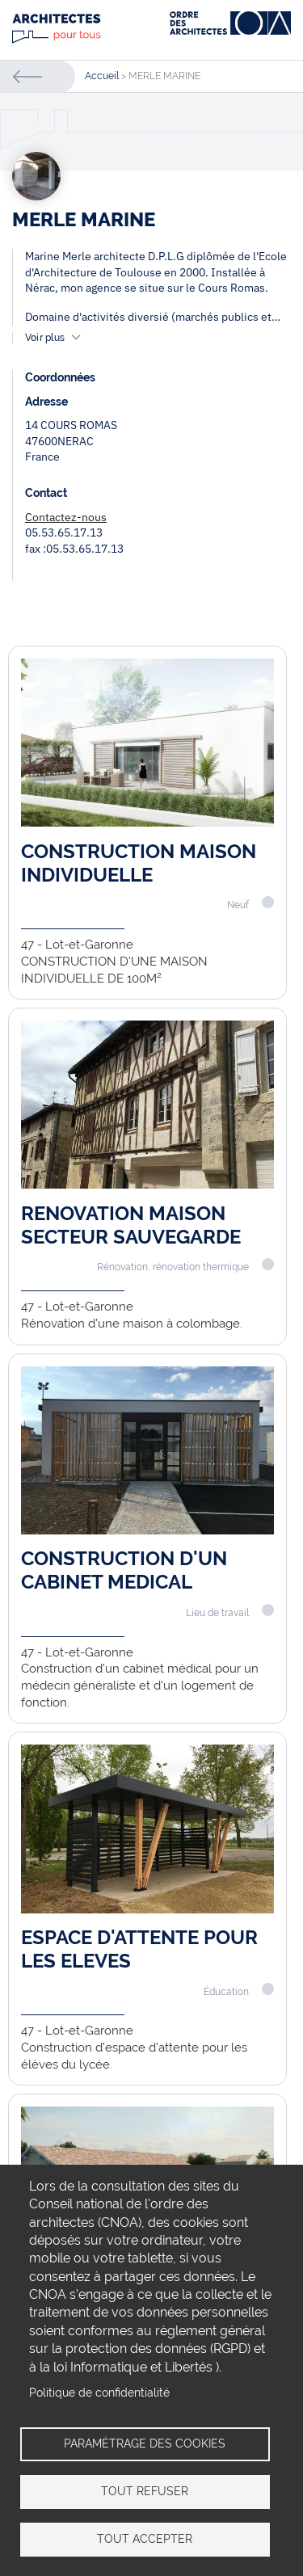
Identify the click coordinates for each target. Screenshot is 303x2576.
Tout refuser (144, 2491)
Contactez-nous (66, 517)
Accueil (102, 76)
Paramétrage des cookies (144, 2443)
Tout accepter (144, 2538)
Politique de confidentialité (99, 2392)
